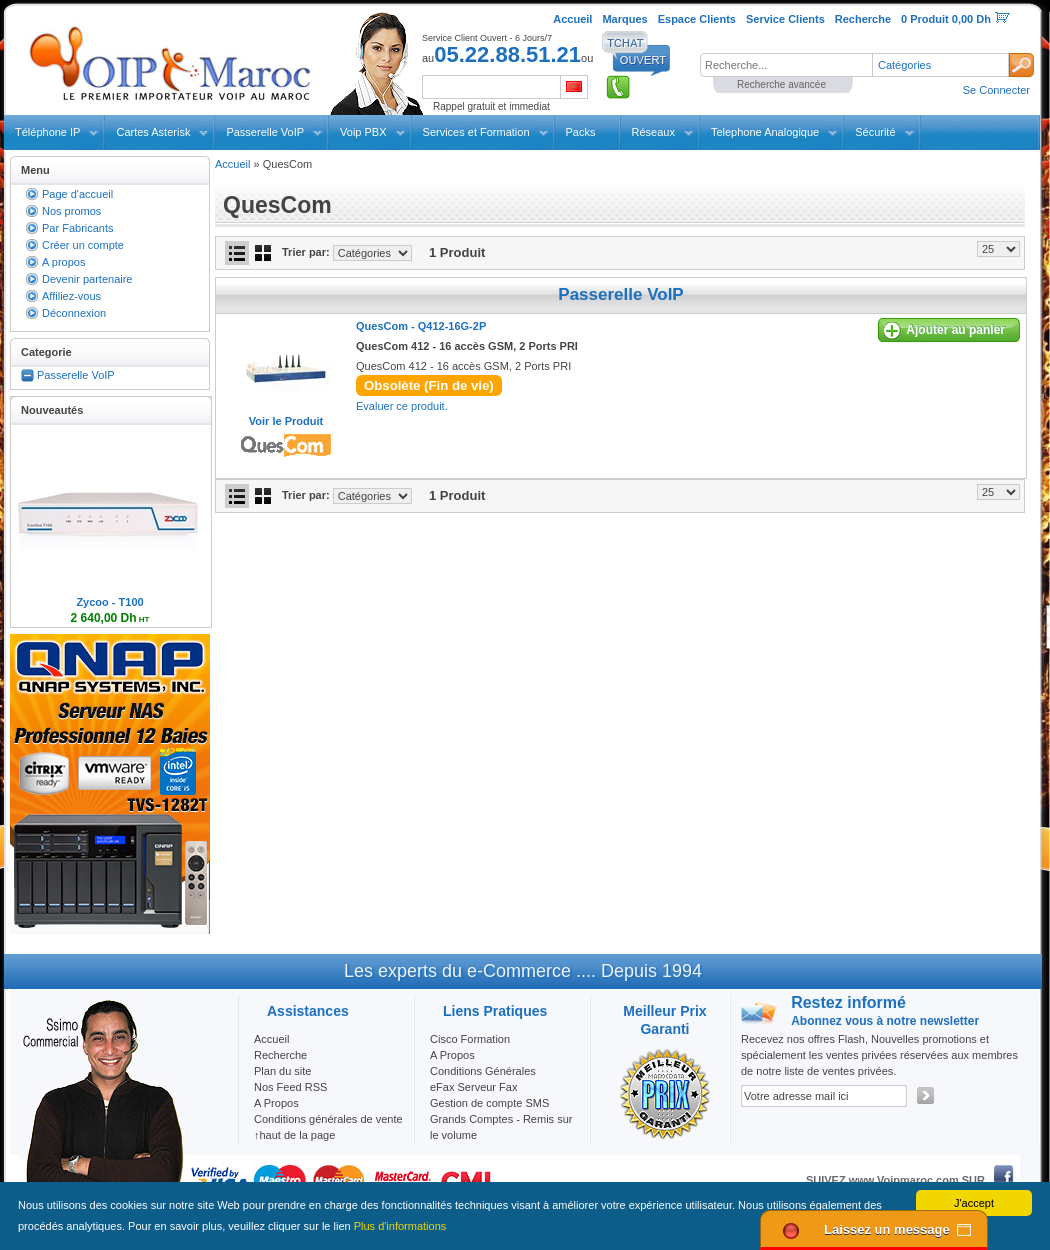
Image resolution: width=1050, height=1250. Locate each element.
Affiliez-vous (71, 296)
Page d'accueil (77, 194)
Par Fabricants (78, 228)
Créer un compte (83, 245)
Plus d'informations (400, 1226)
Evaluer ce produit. (402, 406)
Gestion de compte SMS (489, 1103)
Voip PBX (363, 132)
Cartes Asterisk (153, 132)
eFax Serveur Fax (473, 1087)
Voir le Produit (286, 421)
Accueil (232, 164)
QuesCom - (421, 326)
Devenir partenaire (87, 279)
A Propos (452, 1055)
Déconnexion (74, 313)
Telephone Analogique (765, 132)
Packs (581, 132)
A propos (63, 262)
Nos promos (71, 211)
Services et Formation (476, 132)
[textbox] (786, 65)
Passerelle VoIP (265, 132)
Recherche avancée (781, 84)
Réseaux (653, 132)
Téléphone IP (47, 132)
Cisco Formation (470, 1039)
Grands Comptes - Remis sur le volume (501, 1127)
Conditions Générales (483, 1071)
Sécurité (875, 132)
